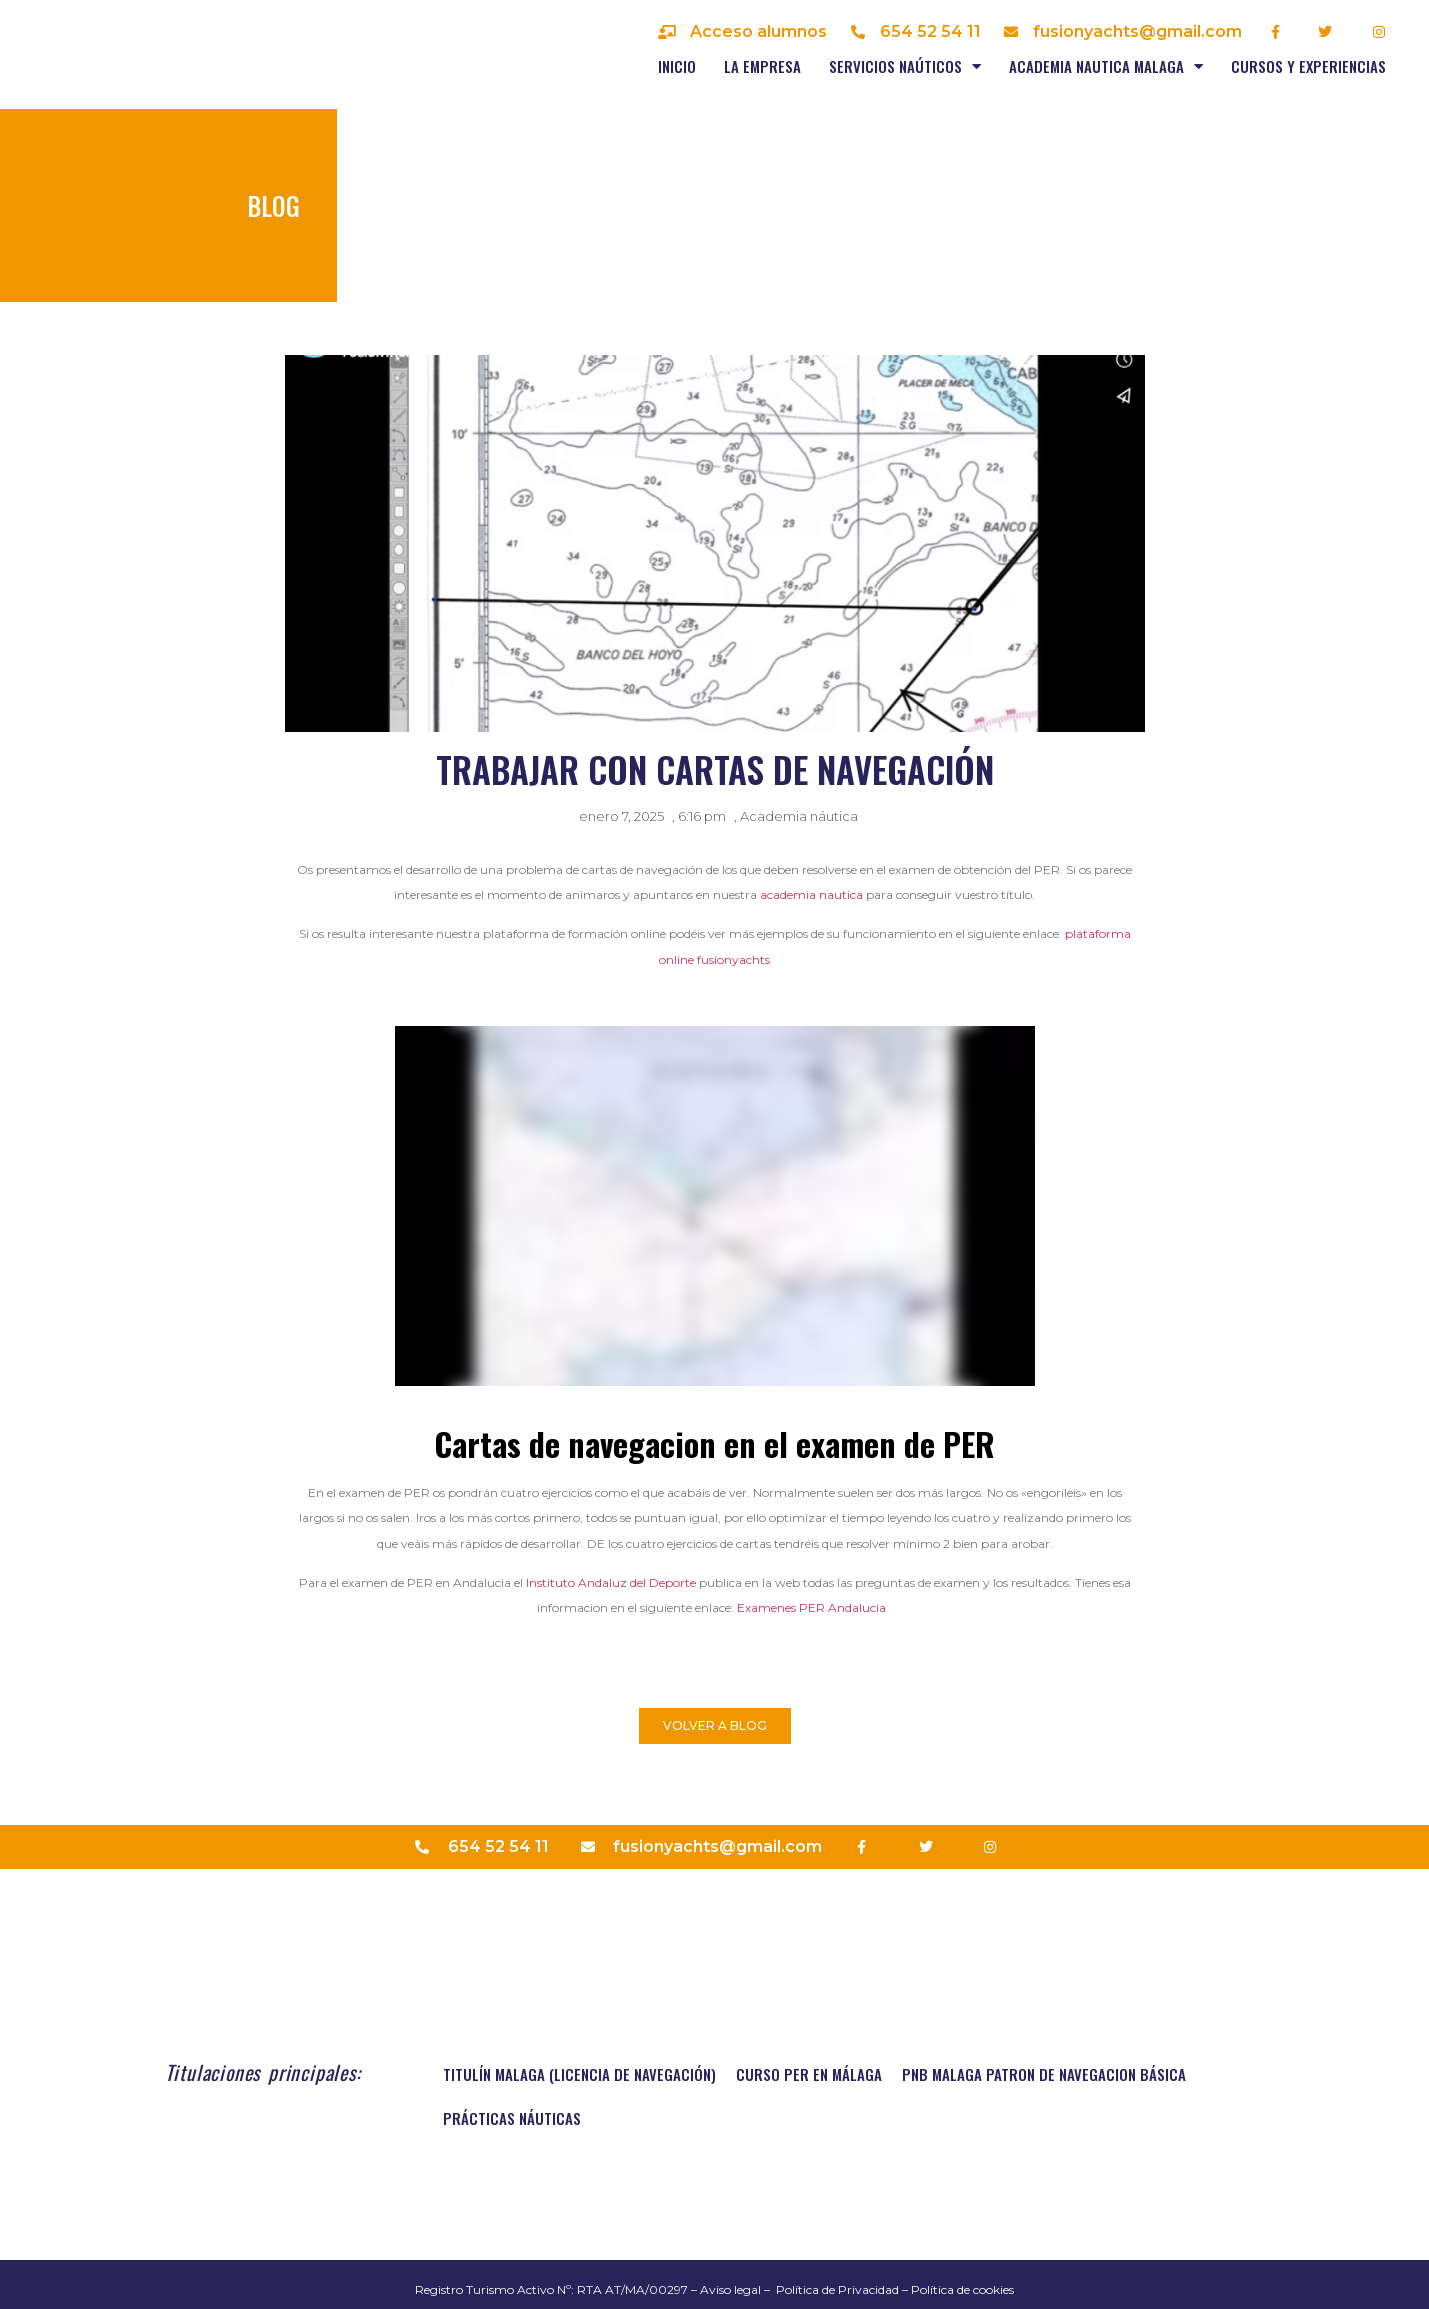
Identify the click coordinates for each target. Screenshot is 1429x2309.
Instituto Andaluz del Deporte (612, 1582)
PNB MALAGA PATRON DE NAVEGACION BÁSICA (1044, 2074)
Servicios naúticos (905, 66)
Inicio (677, 66)
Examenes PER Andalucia (814, 1607)
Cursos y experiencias (1308, 66)
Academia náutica (799, 816)
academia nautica (811, 894)
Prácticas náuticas (512, 2118)
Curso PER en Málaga (809, 2074)
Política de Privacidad (837, 2289)
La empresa (762, 66)
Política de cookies (962, 2289)
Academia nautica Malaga (1106, 66)
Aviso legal (730, 2289)
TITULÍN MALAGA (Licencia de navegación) (579, 2074)
